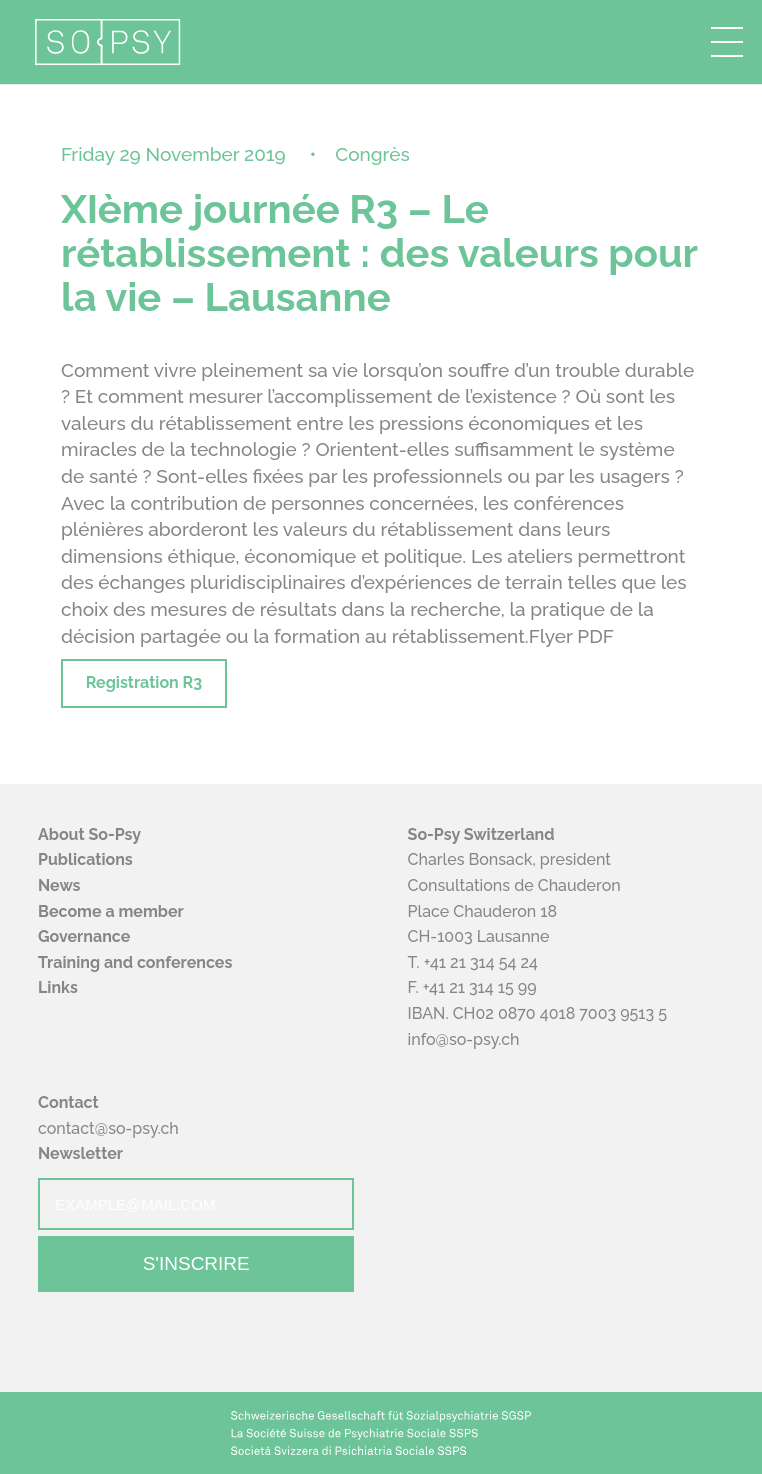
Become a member (111, 911)
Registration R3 (144, 682)
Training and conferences (135, 962)
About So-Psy (89, 834)
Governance (84, 936)
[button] (727, 42)
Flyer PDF (571, 636)
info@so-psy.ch (464, 1039)
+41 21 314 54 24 (481, 962)
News (59, 885)
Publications (85, 859)
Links (58, 987)
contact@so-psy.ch (108, 1128)
